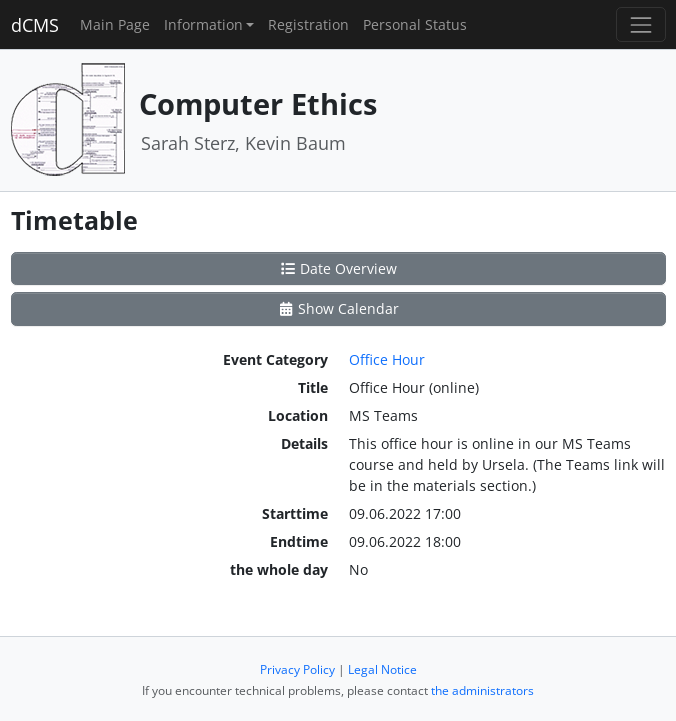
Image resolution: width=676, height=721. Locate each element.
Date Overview (338, 268)
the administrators (482, 690)
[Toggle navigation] (640, 24)
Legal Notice (382, 669)
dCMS (35, 25)
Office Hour (387, 359)
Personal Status (415, 24)
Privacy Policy (297, 669)
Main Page (115, 24)
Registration (308, 24)
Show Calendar (338, 308)
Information (203, 24)
